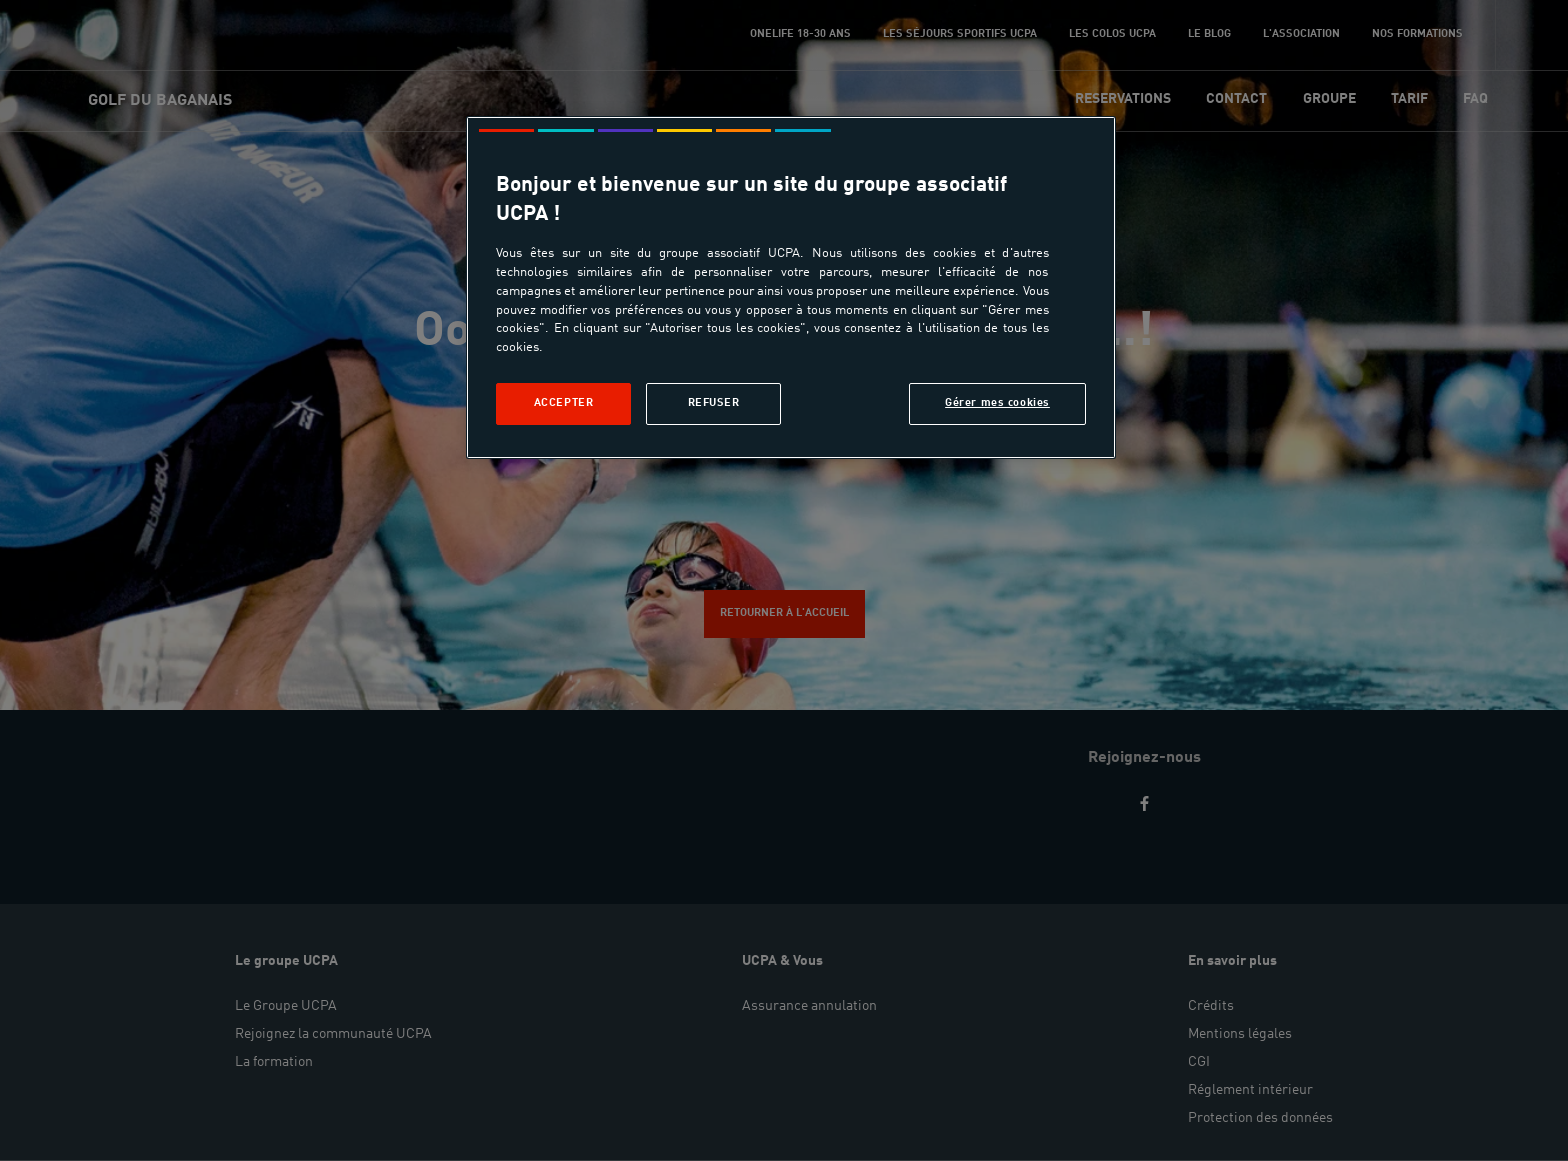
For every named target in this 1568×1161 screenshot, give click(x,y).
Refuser (714, 403)
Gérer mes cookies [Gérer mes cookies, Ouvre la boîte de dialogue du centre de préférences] (997, 403)
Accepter (564, 403)
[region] (791, 287)
